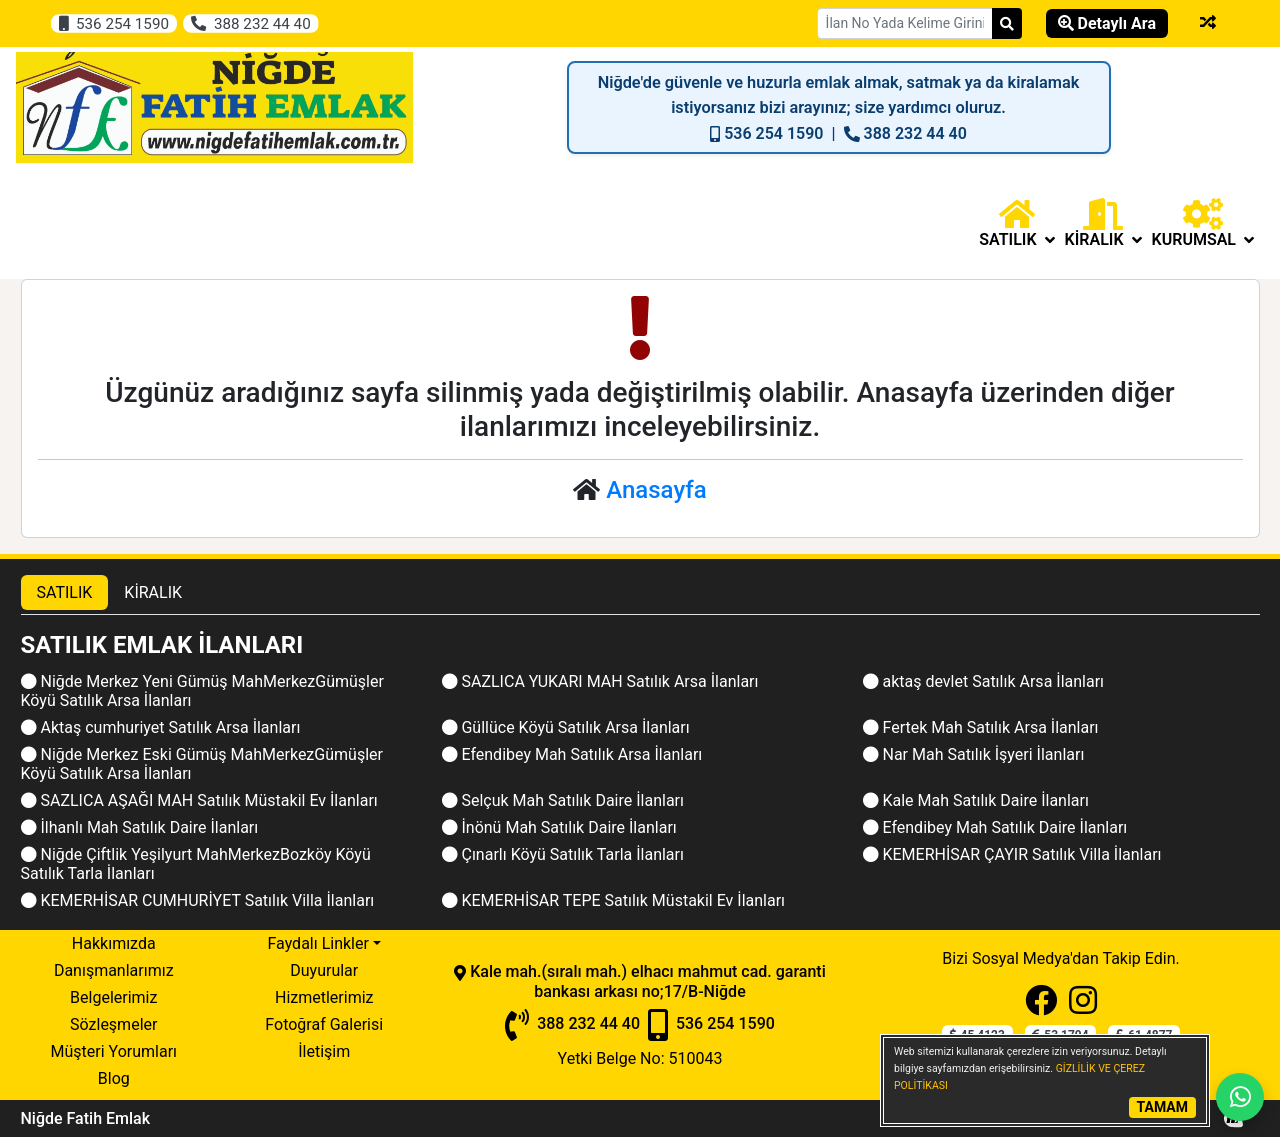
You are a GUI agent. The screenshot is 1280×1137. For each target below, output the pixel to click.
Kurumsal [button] (1203, 223)
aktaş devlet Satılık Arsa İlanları (984, 681)
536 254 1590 (114, 23)
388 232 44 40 (251, 23)
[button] (1016, 223)
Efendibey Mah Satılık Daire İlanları (995, 827)
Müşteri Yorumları (113, 1051)
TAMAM (1162, 1107)
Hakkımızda (114, 943)
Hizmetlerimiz (324, 997)
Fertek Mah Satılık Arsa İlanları (981, 727)
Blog (114, 1078)
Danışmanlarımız (114, 970)
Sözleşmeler (113, 1024)
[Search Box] (905, 23)
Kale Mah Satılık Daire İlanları (976, 800)
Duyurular (324, 970)
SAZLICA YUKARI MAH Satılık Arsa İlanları (600, 681)
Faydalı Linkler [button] (317, 943)
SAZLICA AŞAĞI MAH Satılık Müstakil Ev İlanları (199, 800)
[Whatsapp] (1240, 1097)
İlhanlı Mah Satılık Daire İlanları (140, 827)
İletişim (324, 1051)
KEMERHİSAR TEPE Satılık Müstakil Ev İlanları (614, 900)
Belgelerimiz (113, 997)
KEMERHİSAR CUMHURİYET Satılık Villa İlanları (198, 900)
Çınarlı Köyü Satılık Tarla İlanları (563, 854)
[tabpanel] (640, 772)
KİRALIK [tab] (153, 592)
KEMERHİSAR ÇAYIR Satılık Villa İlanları (1012, 854)
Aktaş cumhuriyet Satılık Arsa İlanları (161, 727)
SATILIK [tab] (65, 592)
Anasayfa (656, 490)
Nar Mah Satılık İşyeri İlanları (974, 754)
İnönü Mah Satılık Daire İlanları (559, 827)
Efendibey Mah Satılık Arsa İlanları (572, 754)
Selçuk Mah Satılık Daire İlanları (563, 800)
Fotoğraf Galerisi (324, 1024)
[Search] (1007, 23)
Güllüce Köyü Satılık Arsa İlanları (566, 727)
